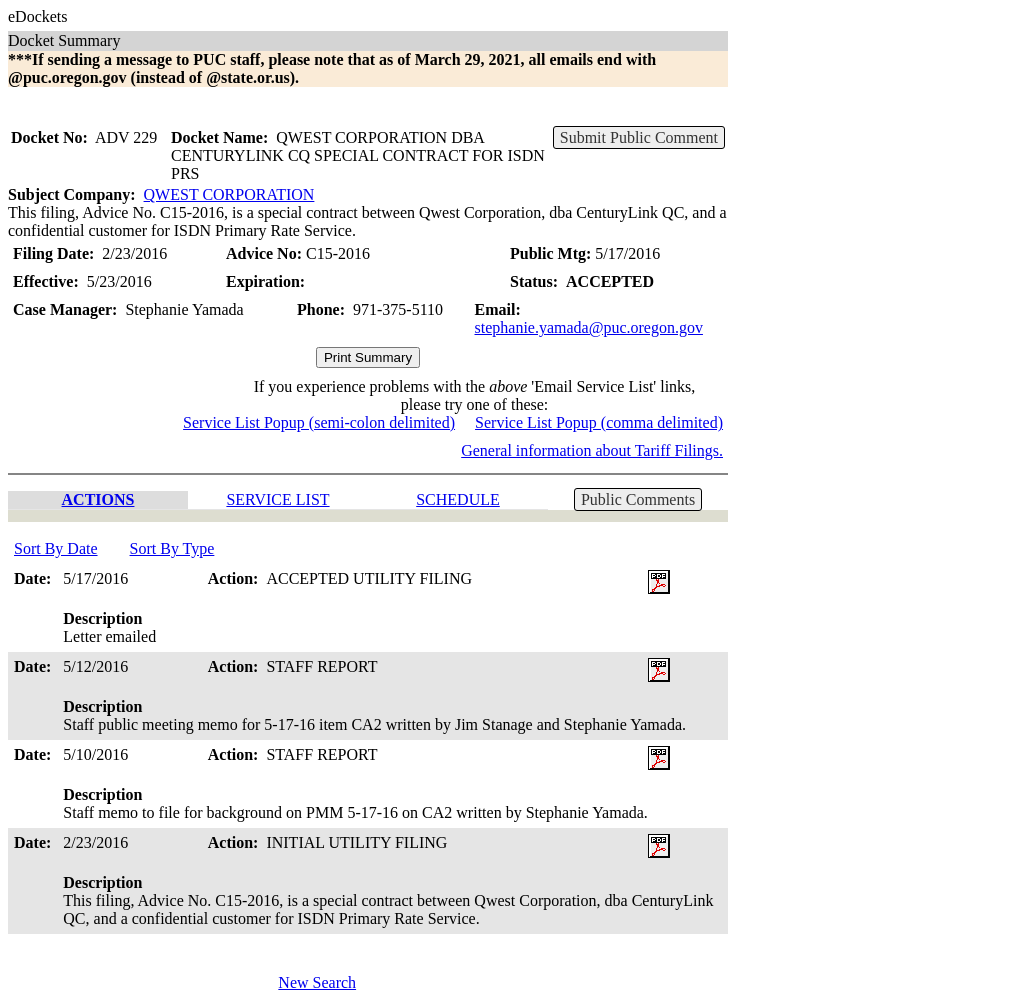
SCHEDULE (458, 499)
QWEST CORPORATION (229, 194)
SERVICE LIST (277, 499)
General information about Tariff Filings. (592, 450)
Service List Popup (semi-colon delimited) (319, 422)
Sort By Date (56, 548)
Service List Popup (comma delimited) (599, 422)
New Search (317, 982)
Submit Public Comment (639, 137)
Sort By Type (172, 548)
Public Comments (638, 499)
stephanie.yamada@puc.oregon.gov (589, 327)
